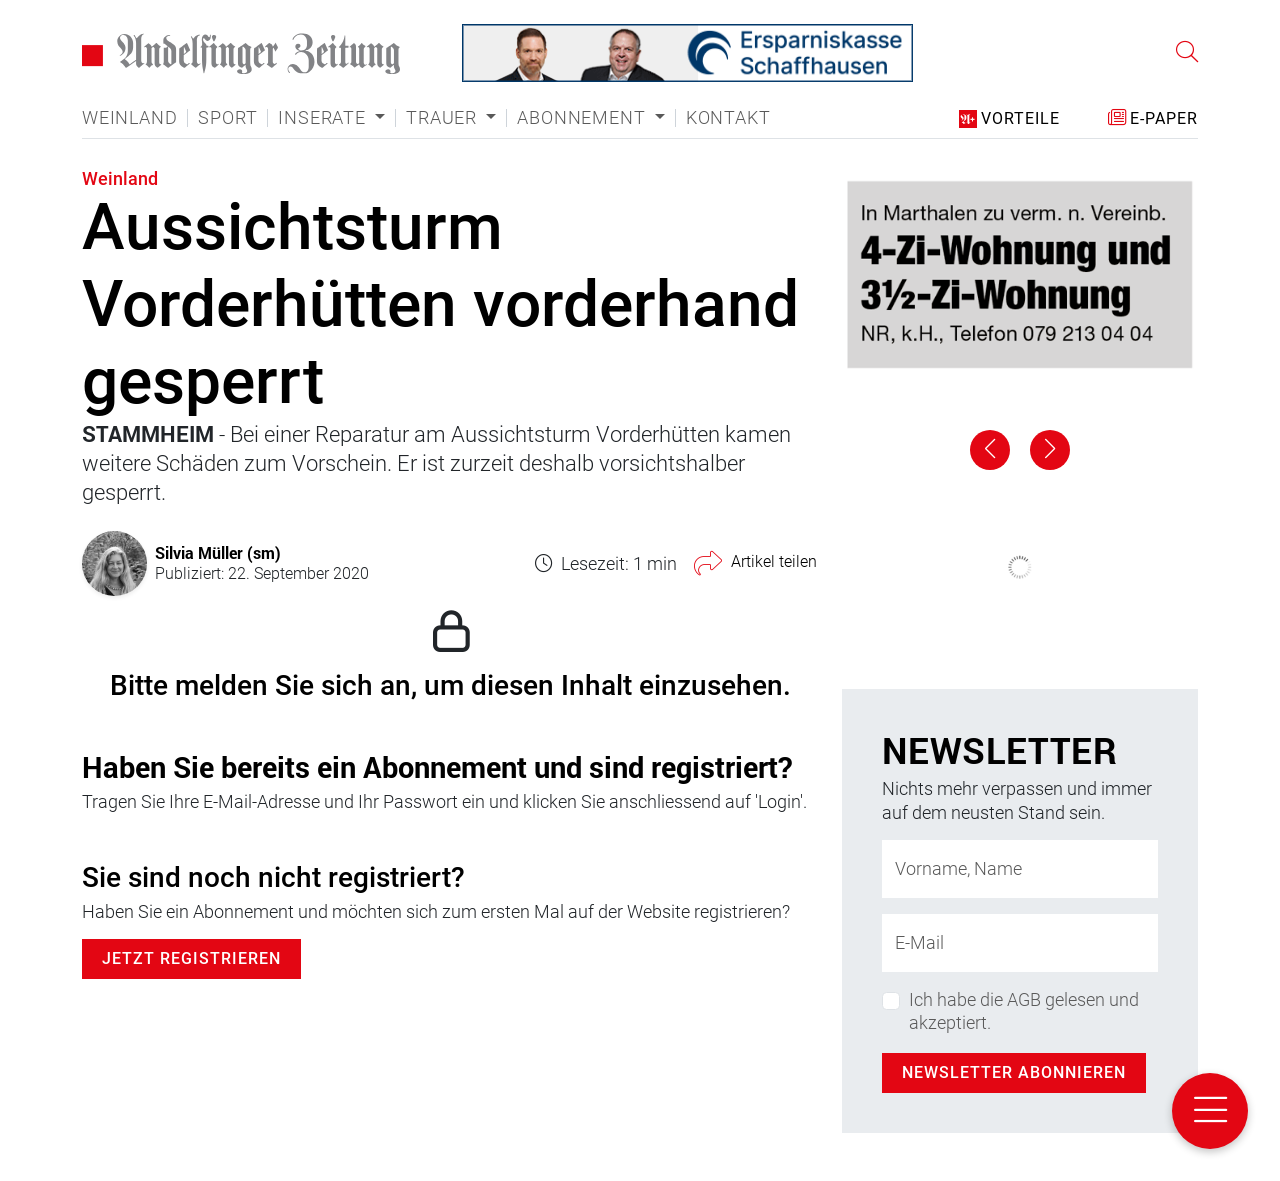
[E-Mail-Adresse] (1020, 943)
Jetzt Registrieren (191, 958)
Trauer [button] (444, 118)
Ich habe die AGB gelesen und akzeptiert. (1024, 1011)
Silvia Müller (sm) (218, 552)
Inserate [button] (324, 118)
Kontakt (728, 118)
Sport (227, 118)
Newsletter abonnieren (1014, 1072)
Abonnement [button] (583, 118)
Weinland (129, 118)
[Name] (1020, 869)
